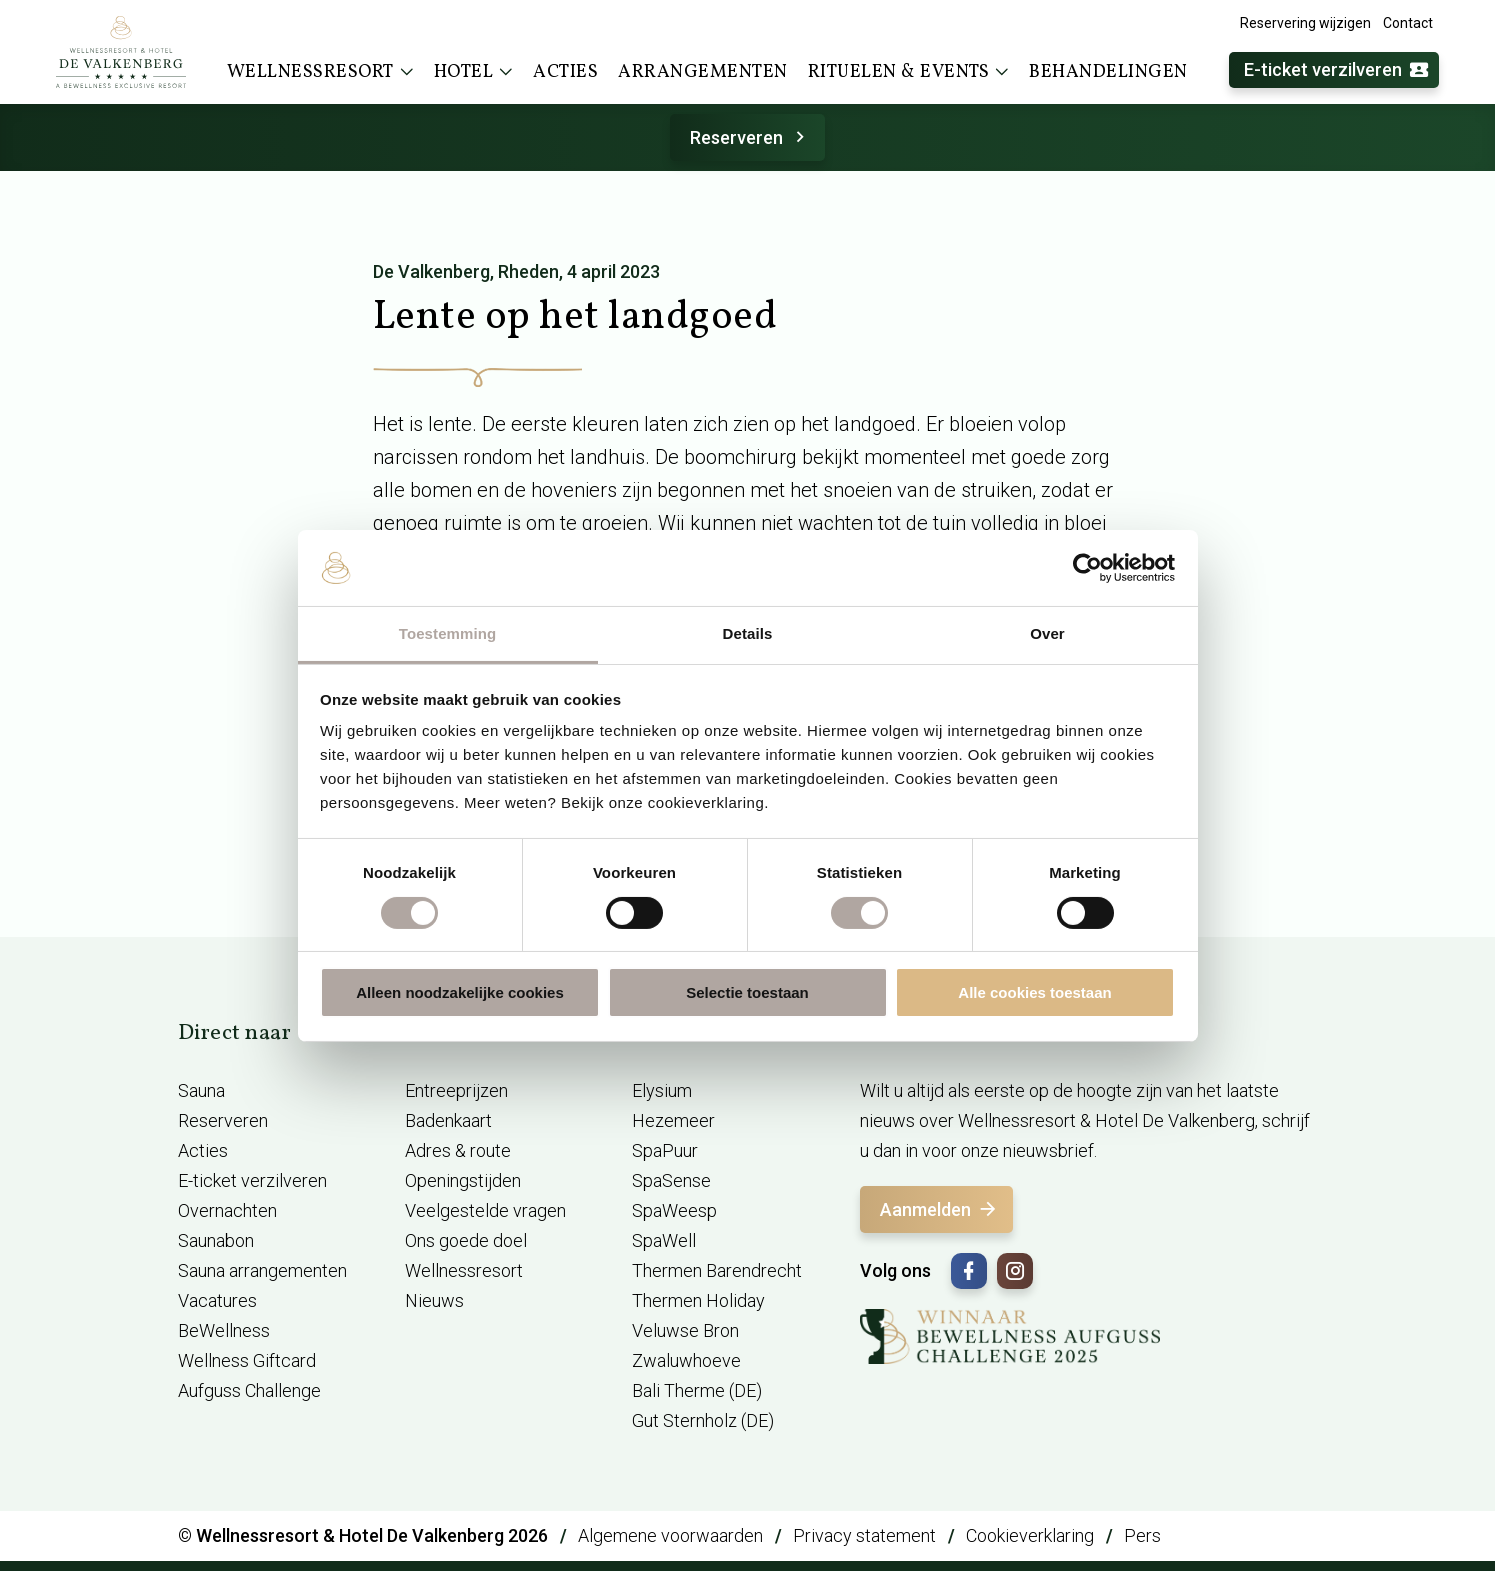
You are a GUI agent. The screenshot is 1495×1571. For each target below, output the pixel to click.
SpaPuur (665, 1150)
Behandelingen (1108, 72)
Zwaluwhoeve (686, 1360)
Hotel (474, 72)
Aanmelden (939, 1209)
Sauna (201, 1090)
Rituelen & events (909, 72)
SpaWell (664, 1240)
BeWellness (224, 1330)
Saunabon (216, 1240)
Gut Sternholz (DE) (703, 1420)
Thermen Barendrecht (717, 1270)
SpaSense (671, 1180)
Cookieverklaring (1030, 1535)
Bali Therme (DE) (697, 1390)
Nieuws (434, 1300)
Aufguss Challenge (249, 1390)
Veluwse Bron (685, 1330)
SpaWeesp (674, 1210)
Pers (1142, 1535)
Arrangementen (703, 72)
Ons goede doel (466, 1240)
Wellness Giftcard (247, 1360)
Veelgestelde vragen (485, 1210)
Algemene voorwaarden (670, 1535)
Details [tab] (748, 633)
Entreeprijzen (456, 1090)
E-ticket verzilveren (1337, 70)
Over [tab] (1047, 633)
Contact (1408, 23)
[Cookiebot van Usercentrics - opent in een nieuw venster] (1087, 568)
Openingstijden (463, 1180)
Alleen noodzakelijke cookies (460, 992)
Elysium (662, 1090)
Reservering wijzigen (1305, 23)
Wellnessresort (320, 72)
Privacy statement (864, 1535)
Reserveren (750, 137)
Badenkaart (448, 1120)
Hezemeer (673, 1120)
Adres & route (458, 1150)
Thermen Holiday (698, 1300)
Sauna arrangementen (262, 1270)
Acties (565, 72)
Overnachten (227, 1210)
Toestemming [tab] (448, 633)
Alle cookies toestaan (1034, 992)
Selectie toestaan (747, 992)
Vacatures (217, 1300)
